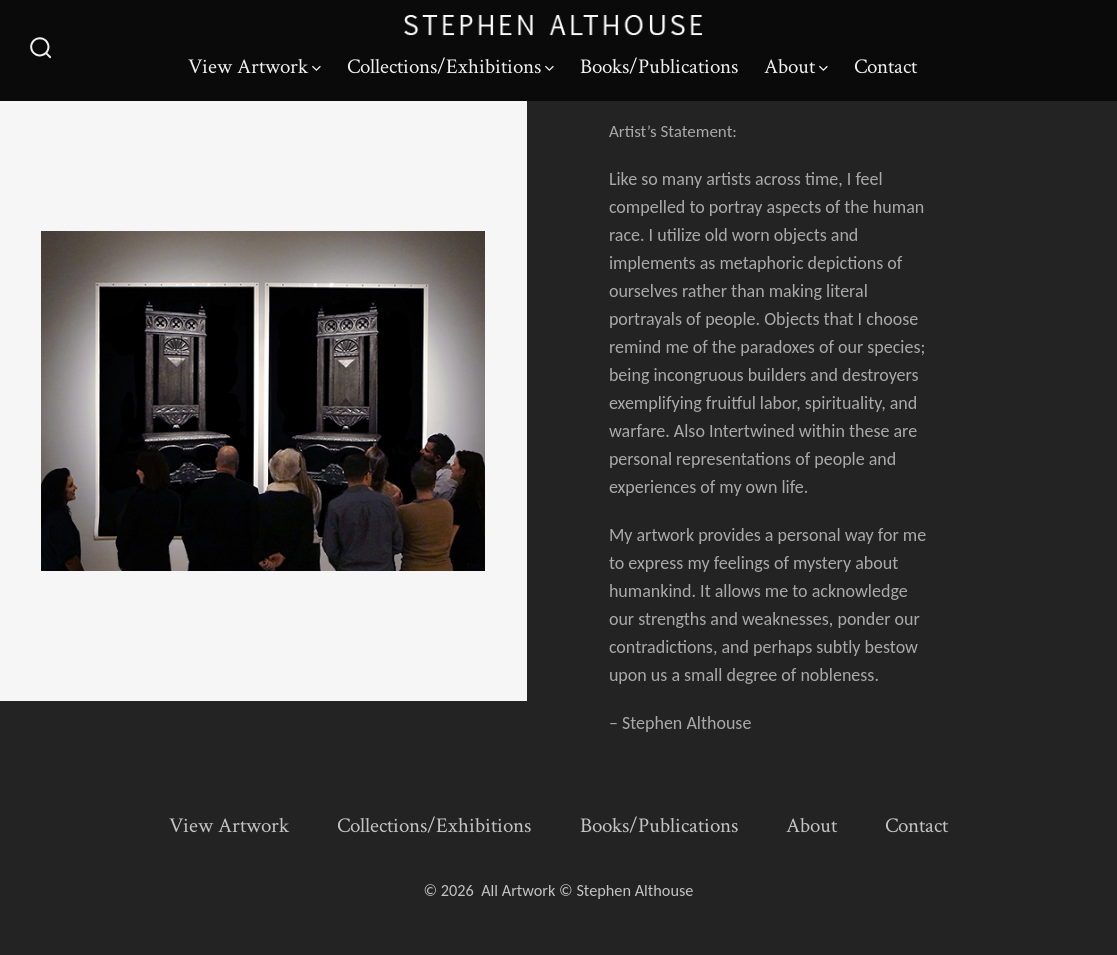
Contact (885, 66)
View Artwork (254, 66)
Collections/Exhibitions (450, 66)
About (796, 66)
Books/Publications (659, 66)
